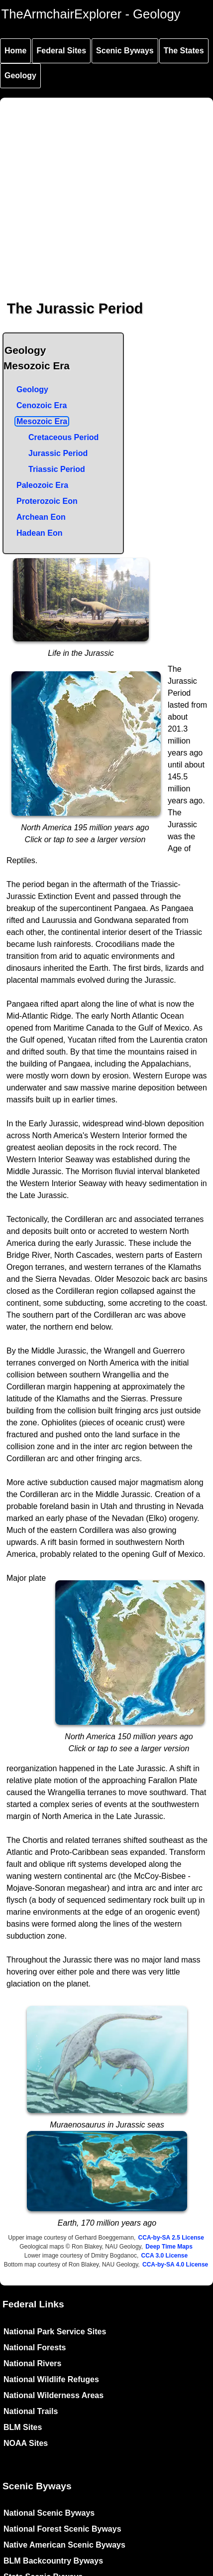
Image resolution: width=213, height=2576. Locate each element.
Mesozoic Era (41, 421)
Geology (20, 75)
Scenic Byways (125, 50)
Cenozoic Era (41, 405)
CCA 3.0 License (164, 2255)
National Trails (30, 2411)
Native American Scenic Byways (64, 2545)
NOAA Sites (25, 2443)
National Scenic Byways (49, 2513)
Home (15, 50)
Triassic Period (56, 469)
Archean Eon (41, 517)
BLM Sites (22, 2427)
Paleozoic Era (42, 485)
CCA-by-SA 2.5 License (171, 2237)
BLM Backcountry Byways (53, 2561)
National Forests (34, 2347)
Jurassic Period (58, 453)
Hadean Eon (39, 533)
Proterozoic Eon (47, 501)
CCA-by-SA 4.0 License (175, 2264)
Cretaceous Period (63, 437)
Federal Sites (61, 50)
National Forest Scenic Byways (62, 2529)
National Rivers (32, 2363)
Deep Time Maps (168, 2246)
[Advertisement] (93, 191)
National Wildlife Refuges (51, 2379)
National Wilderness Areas (53, 2395)
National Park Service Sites (54, 2331)
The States (184, 50)
